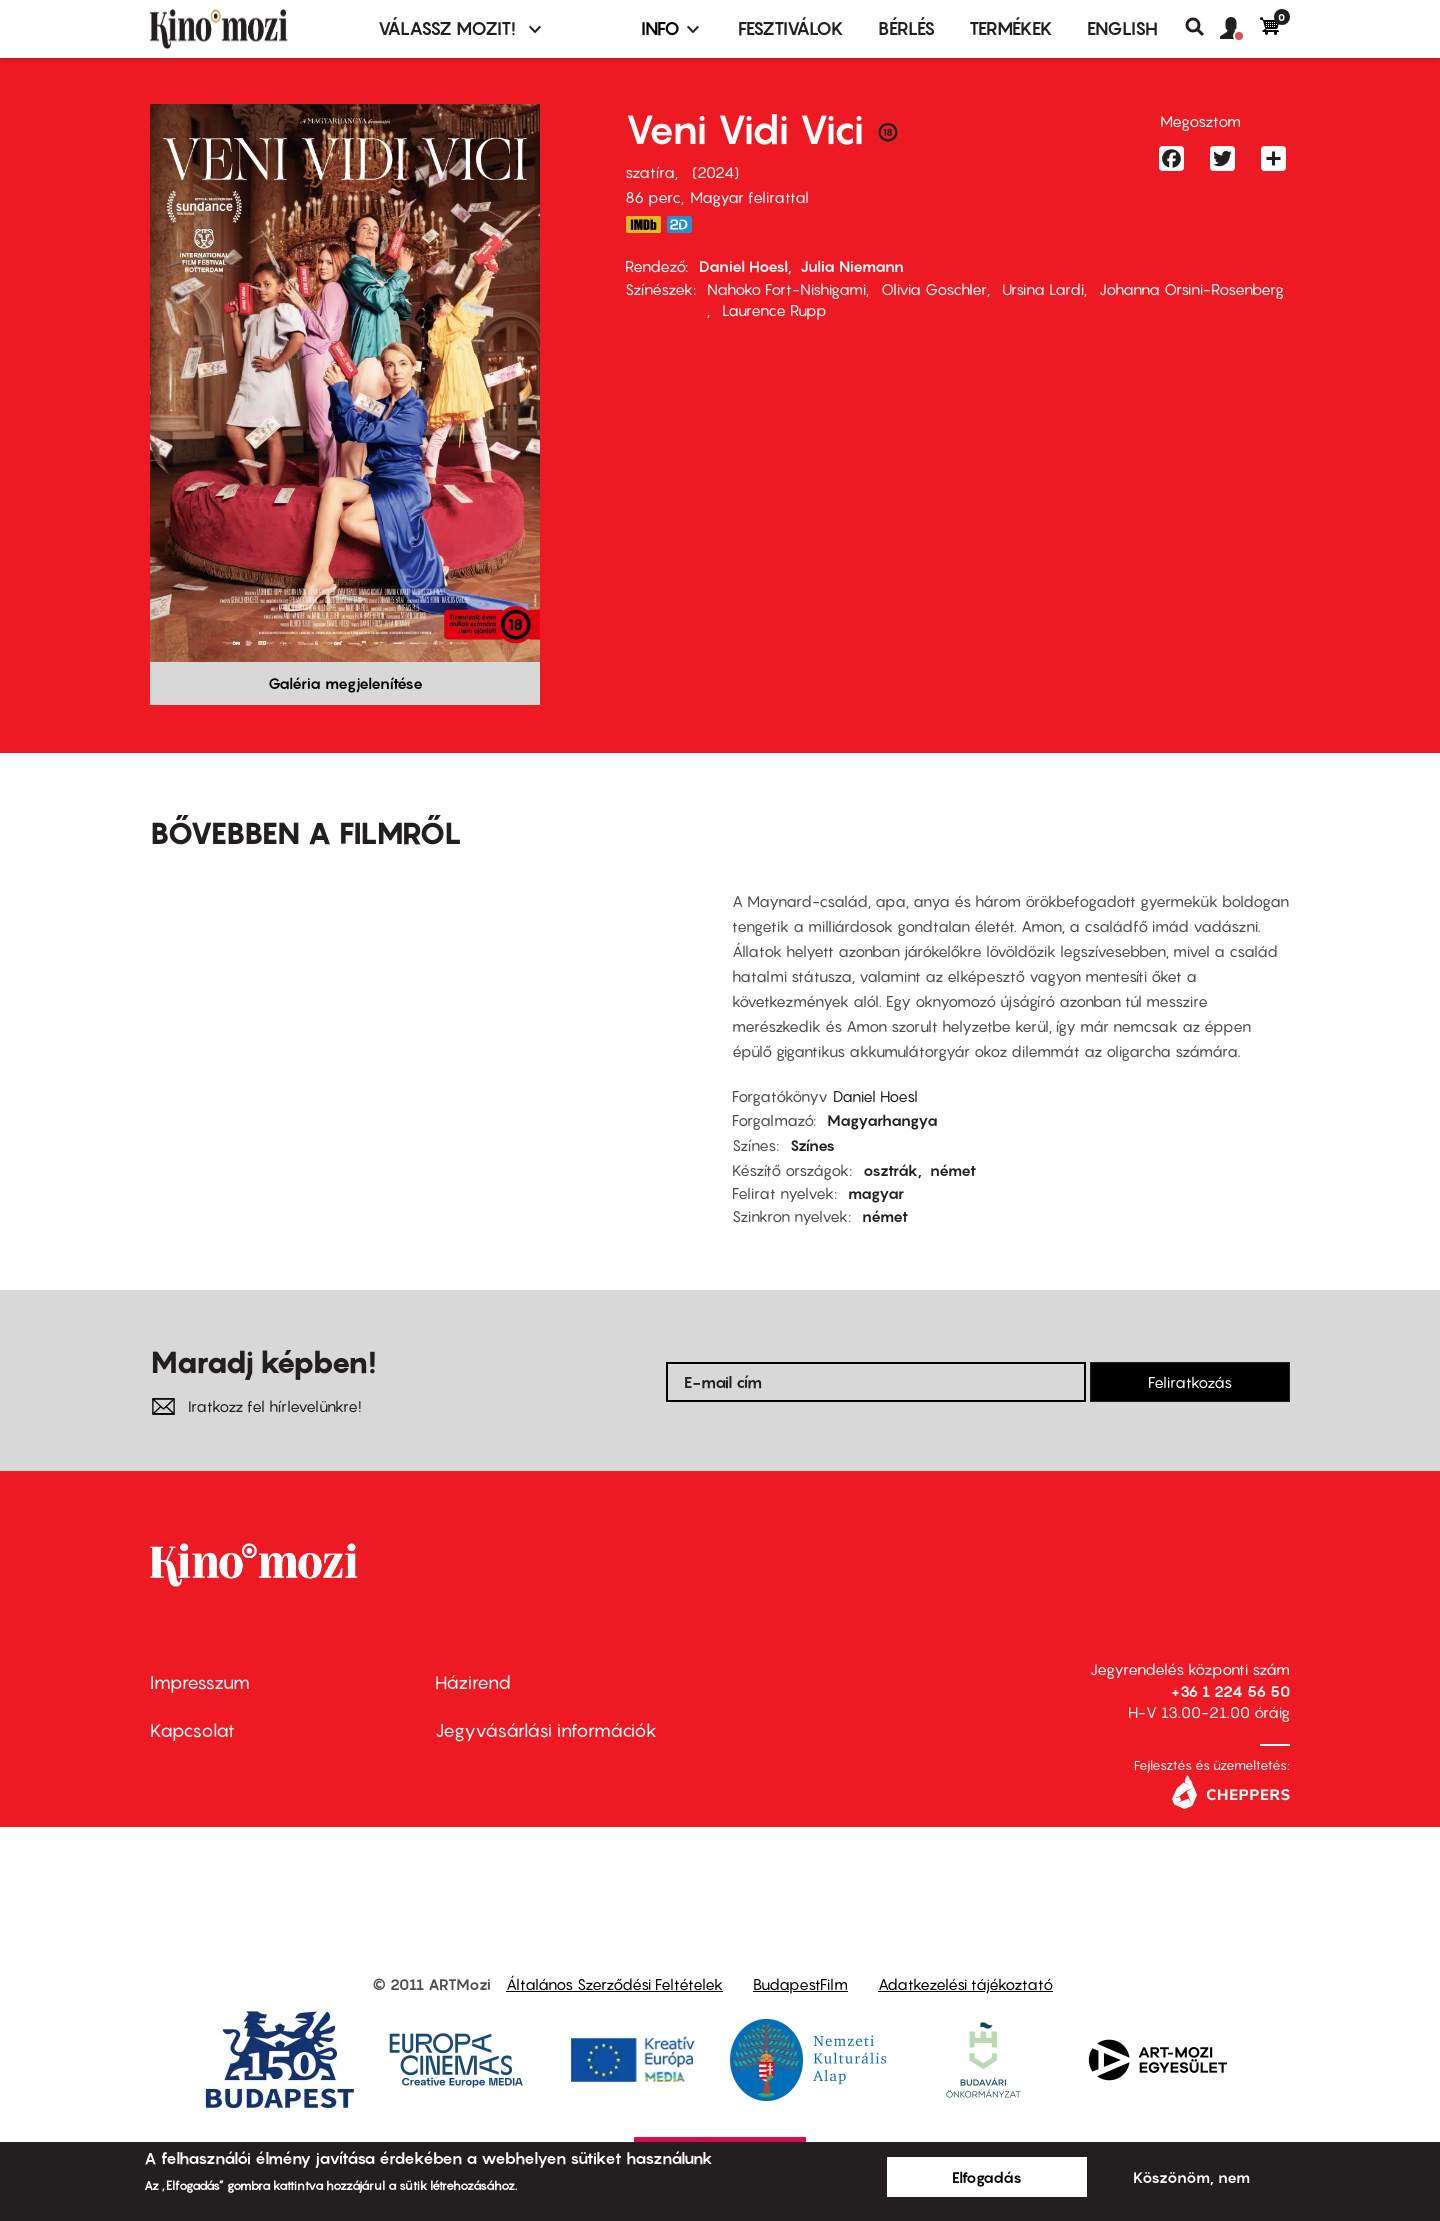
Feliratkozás (1190, 1382)
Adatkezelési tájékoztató (965, 1984)
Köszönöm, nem (1191, 2177)
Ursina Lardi (1043, 289)
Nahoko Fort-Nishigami (786, 289)
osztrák (890, 1170)
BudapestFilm (800, 1984)
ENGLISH (1122, 28)
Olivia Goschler (934, 289)
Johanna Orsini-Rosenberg (1191, 289)
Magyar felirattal (749, 197)
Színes (812, 1145)
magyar (876, 1193)
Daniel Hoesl (743, 266)
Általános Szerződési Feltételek (614, 1984)
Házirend (473, 1682)
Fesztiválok (791, 28)
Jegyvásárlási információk (546, 1730)
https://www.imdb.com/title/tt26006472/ (643, 224)
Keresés (1202, 27)
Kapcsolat (192, 1730)
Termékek (1011, 28)
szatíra (650, 172)
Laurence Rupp (774, 310)
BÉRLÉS (906, 28)
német (953, 1170)
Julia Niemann (852, 266)
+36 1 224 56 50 (1230, 1691)
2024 (715, 172)
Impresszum (200, 1682)
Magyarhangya (882, 1120)
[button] (1240, 29)
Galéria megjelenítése (345, 683)
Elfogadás (987, 2177)
